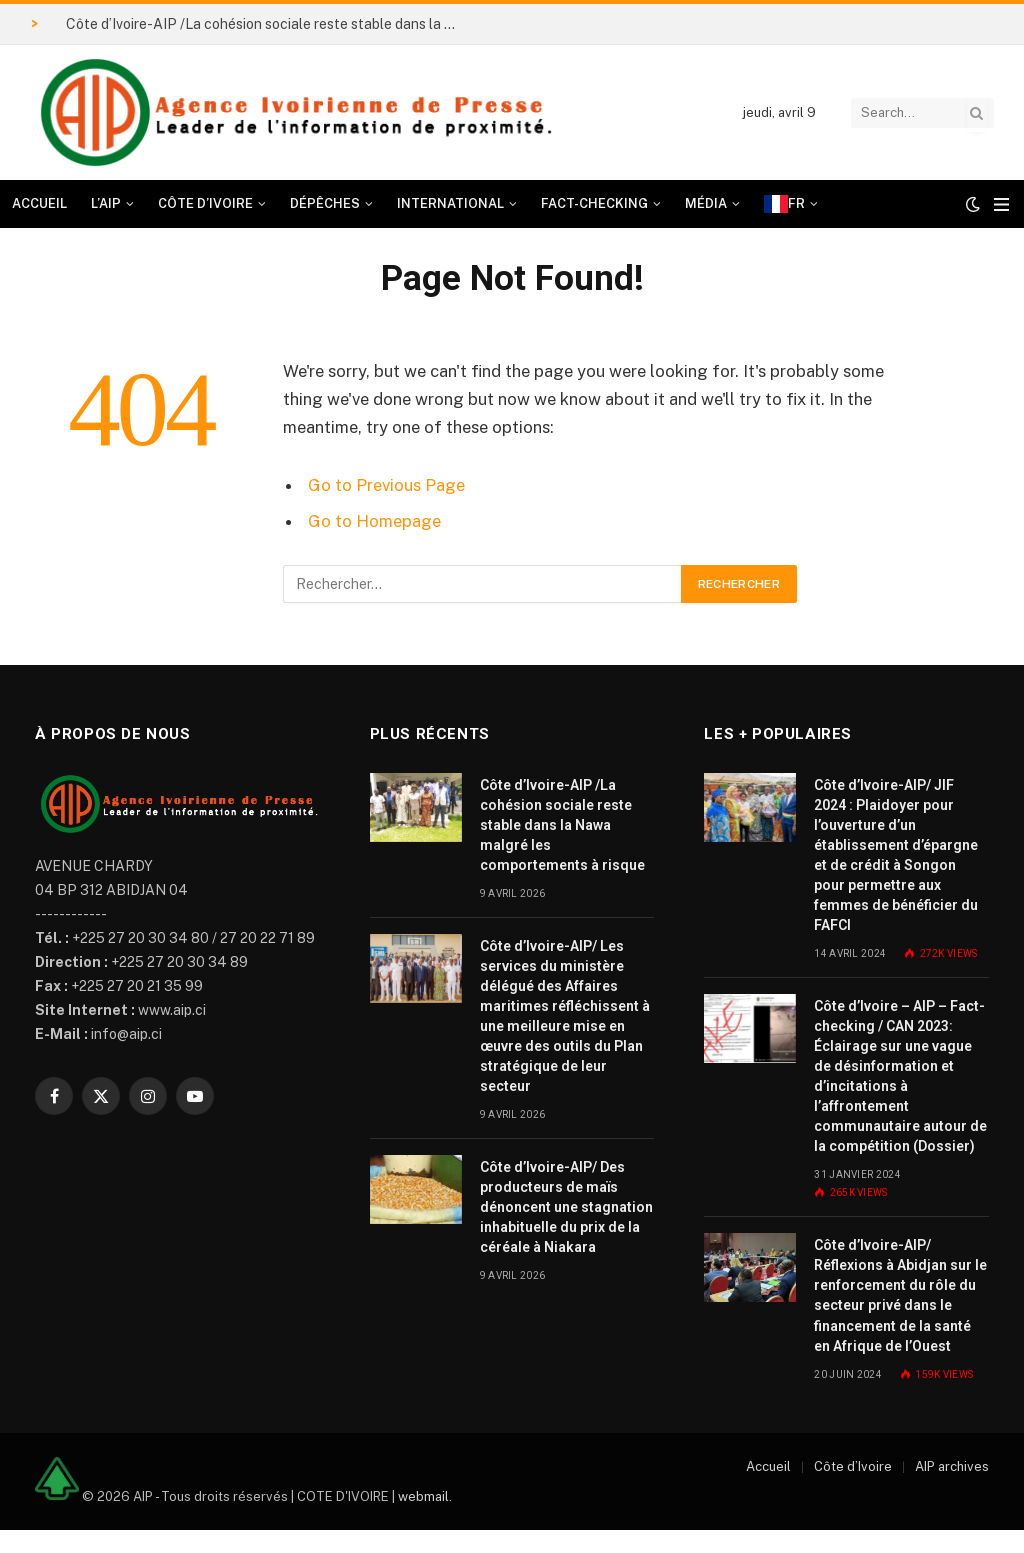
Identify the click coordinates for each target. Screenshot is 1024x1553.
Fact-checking (594, 203)
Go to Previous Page (386, 485)
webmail (423, 1495)
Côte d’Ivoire (205, 203)
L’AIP (106, 203)
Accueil (39, 203)
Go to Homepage (374, 521)
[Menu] (1001, 204)
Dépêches (325, 203)
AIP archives (952, 1466)
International (450, 203)
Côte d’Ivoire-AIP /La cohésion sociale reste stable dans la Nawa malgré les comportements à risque (266, 24)
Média (706, 203)
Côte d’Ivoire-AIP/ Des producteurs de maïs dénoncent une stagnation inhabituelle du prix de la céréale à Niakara (566, 1207)
